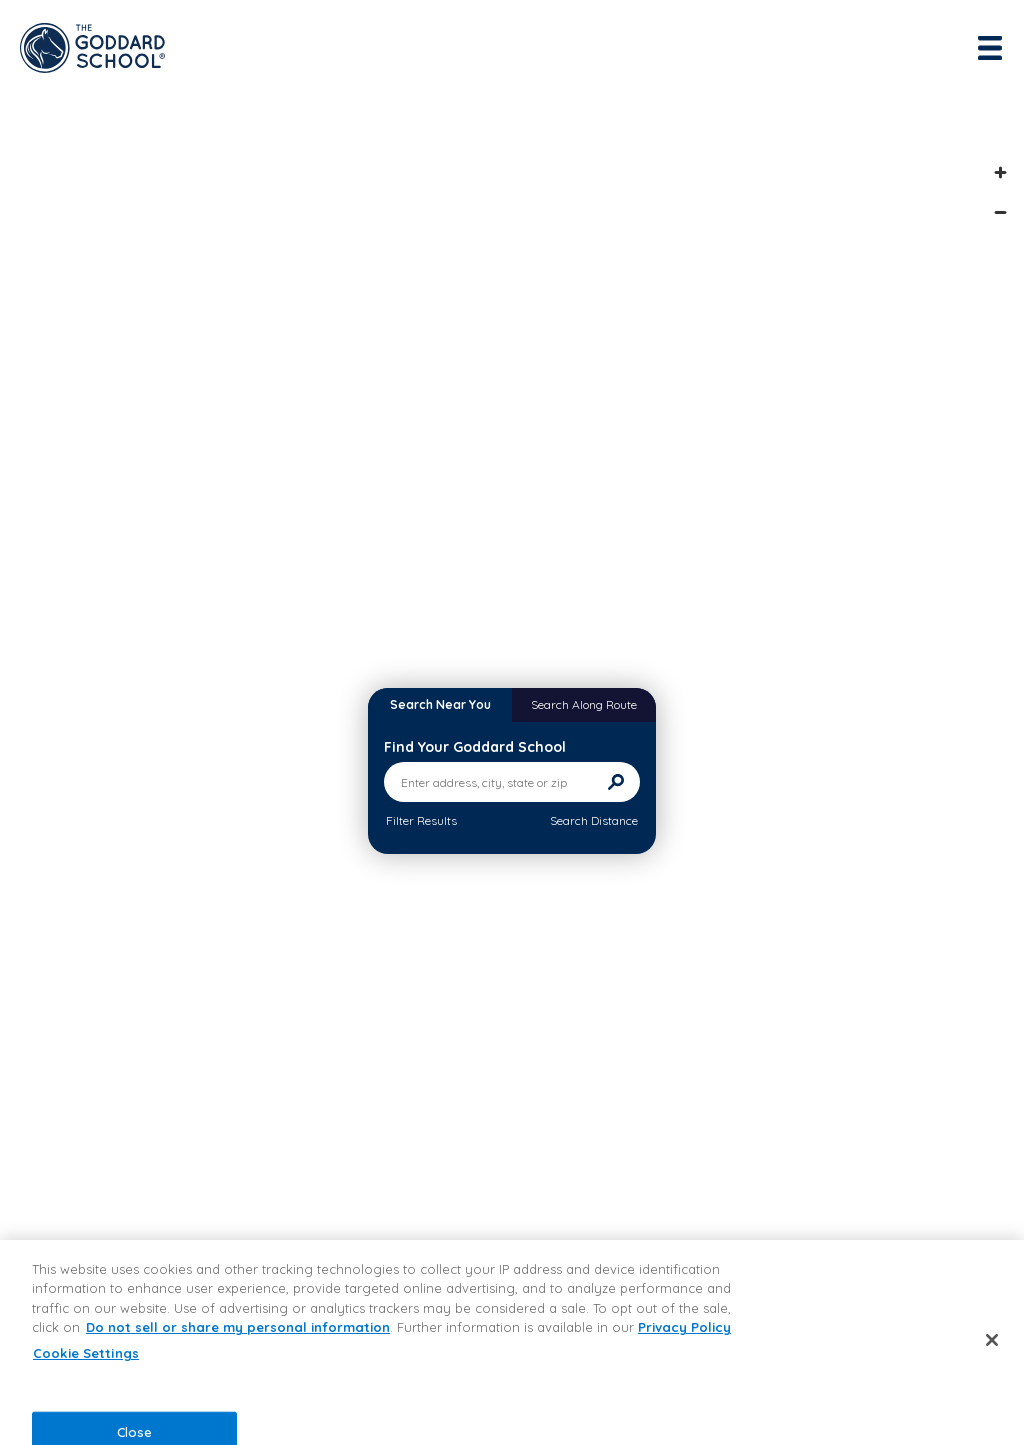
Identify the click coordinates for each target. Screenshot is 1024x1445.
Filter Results (421, 820)
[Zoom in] (1000, 172)
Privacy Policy (684, 1327)
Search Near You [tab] (440, 704)
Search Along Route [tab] (584, 704)
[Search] (616, 782)
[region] (512, 1342)
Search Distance (594, 820)
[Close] (992, 1340)
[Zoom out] (1000, 212)
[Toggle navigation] (992, 48)
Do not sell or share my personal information (238, 1327)
